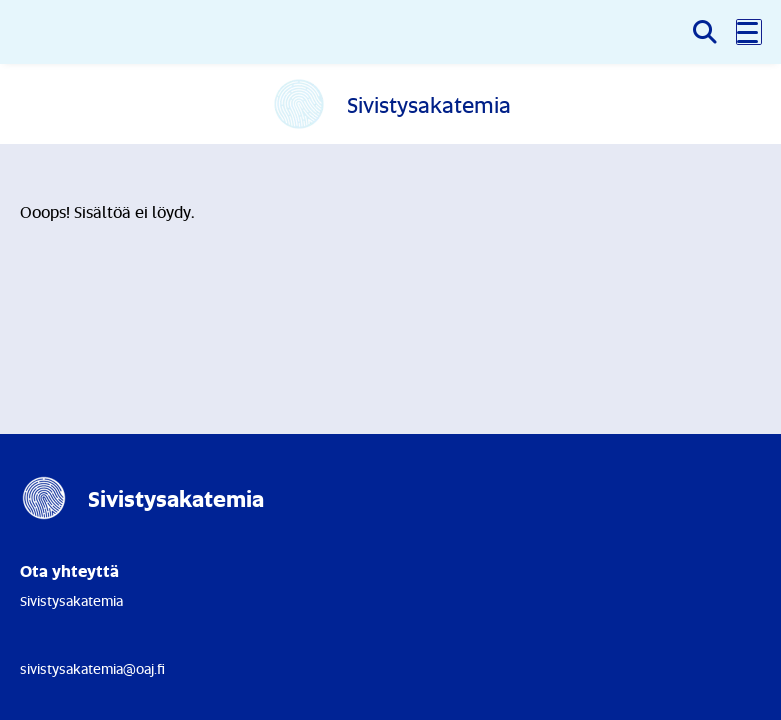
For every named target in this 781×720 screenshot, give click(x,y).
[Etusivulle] (391, 104)
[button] (749, 32)
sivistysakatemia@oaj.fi (92, 668)
